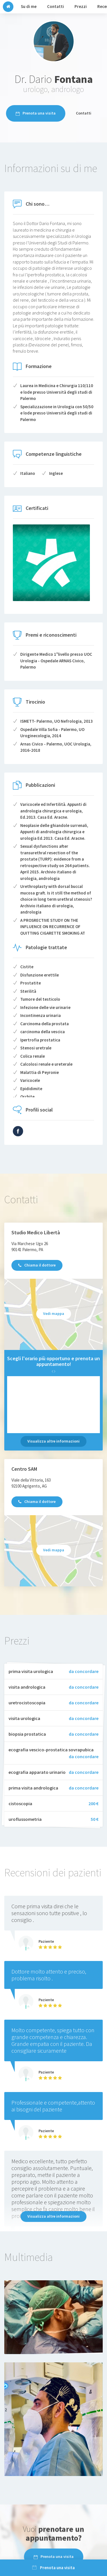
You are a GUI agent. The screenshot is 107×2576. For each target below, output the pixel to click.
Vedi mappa (53, 1313)
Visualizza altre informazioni (53, 1441)
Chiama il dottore (37, 1265)
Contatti (83, 113)
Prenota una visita (36, 113)
